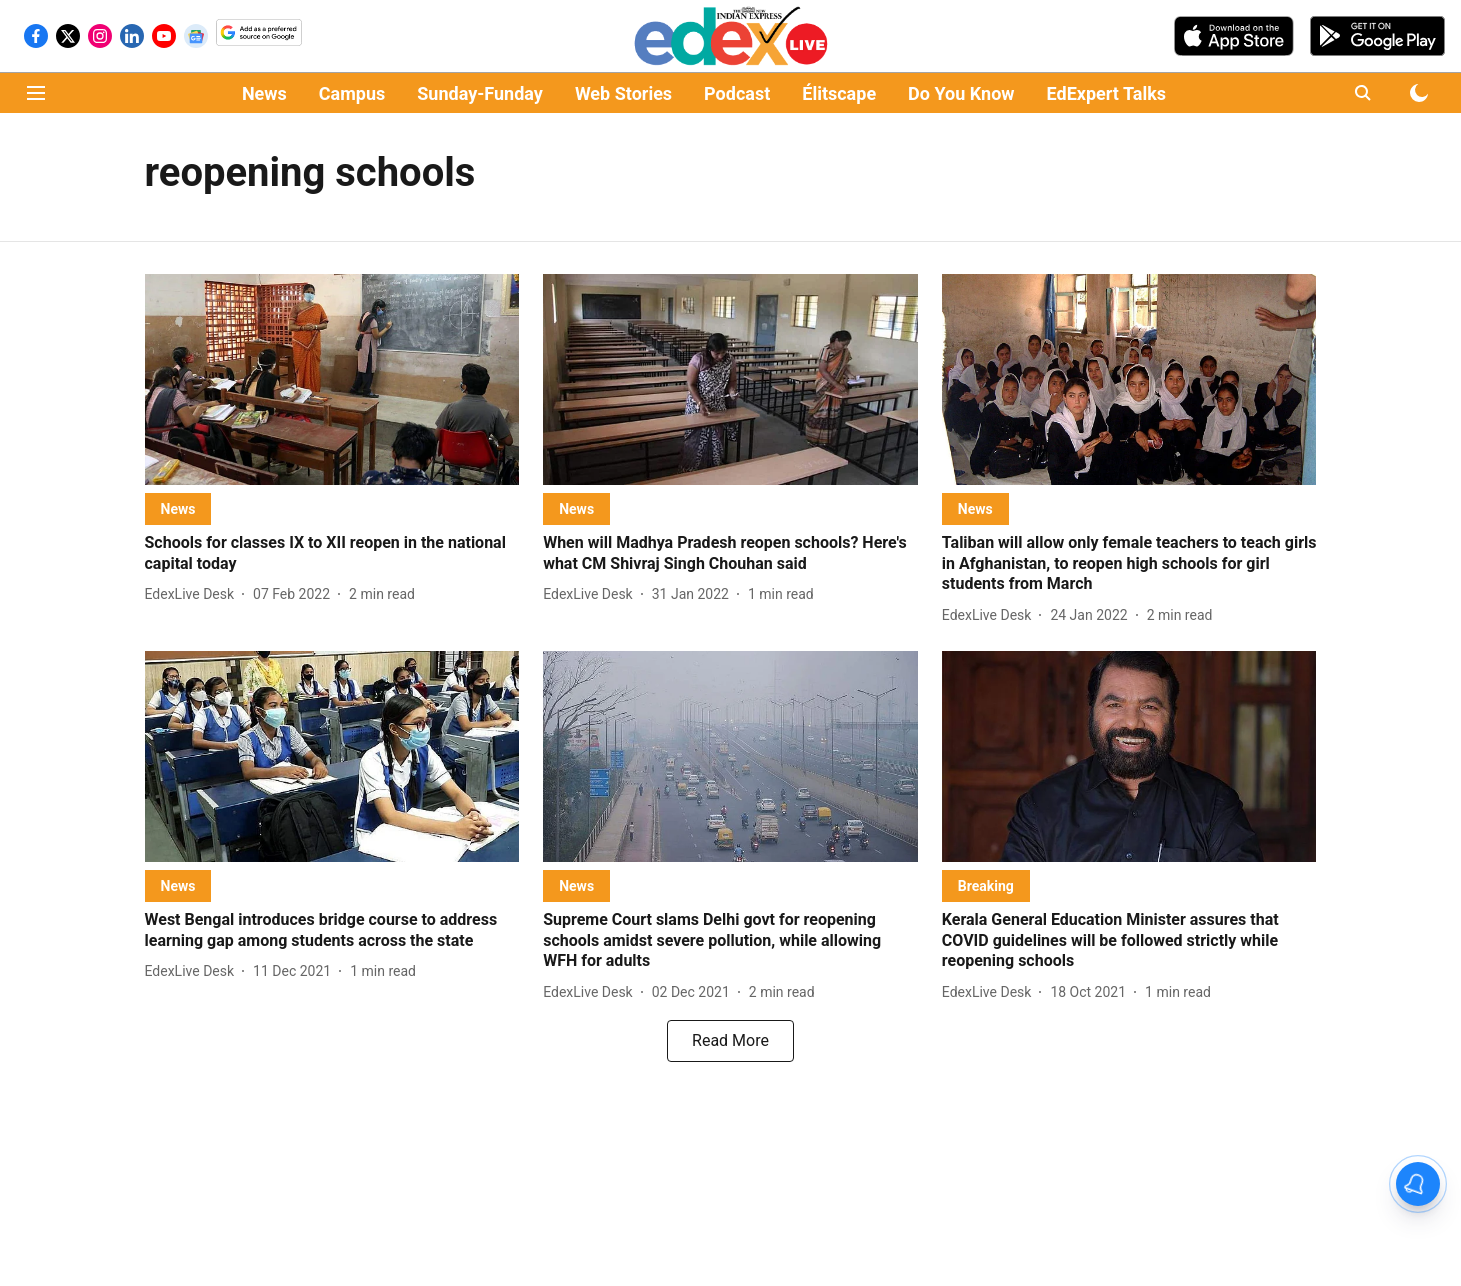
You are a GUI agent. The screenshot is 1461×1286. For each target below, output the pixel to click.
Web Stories (623, 93)
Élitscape (839, 93)
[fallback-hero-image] (332, 379)
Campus (352, 93)
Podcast (737, 93)
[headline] (332, 554)
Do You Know (961, 93)
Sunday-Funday (480, 93)
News (264, 93)
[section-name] (178, 508)
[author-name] (194, 594)
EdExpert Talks (1106, 93)
